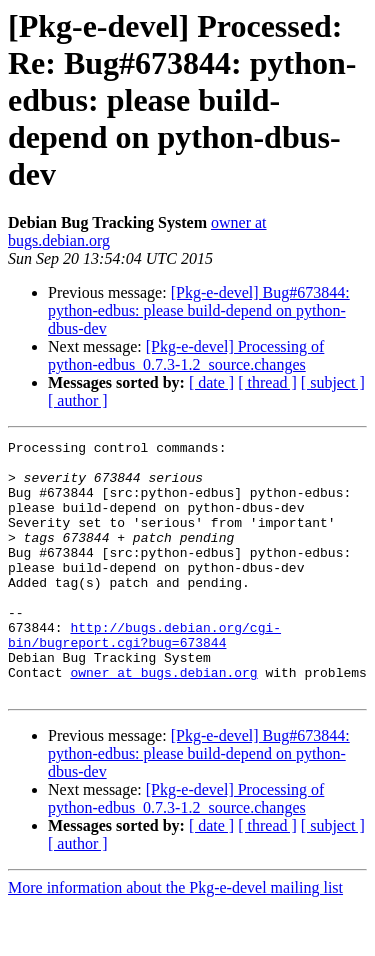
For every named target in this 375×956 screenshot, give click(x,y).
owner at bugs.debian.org (163, 720)
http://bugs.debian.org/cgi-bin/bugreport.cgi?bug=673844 (144, 675)
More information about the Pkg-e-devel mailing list (175, 938)
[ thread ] (267, 382)
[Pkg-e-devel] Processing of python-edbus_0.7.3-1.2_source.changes (186, 355)
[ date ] (211, 382)
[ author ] (78, 400)
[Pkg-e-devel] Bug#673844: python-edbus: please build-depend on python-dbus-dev (199, 310)
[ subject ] (333, 382)
